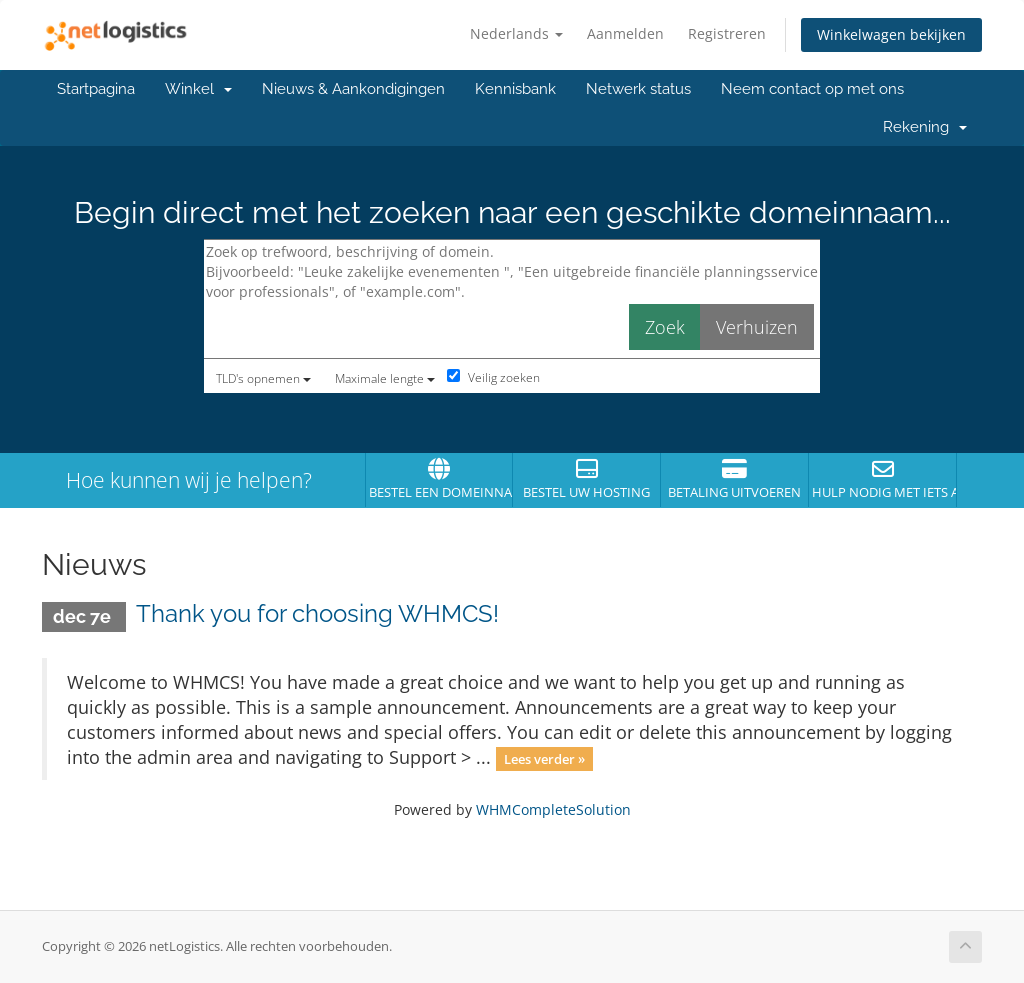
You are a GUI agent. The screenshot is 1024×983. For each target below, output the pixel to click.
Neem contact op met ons (812, 89)
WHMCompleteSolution (553, 809)
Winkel (198, 89)
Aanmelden (625, 33)
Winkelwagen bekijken (891, 34)
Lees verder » (544, 759)
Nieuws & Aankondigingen (353, 89)
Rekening (925, 127)
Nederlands (516, 33)
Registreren (727, 33)
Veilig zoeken (493, 377)
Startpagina (96, 89)
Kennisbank (515, 89)
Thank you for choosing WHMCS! (317, 613)
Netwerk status (638, 89)
